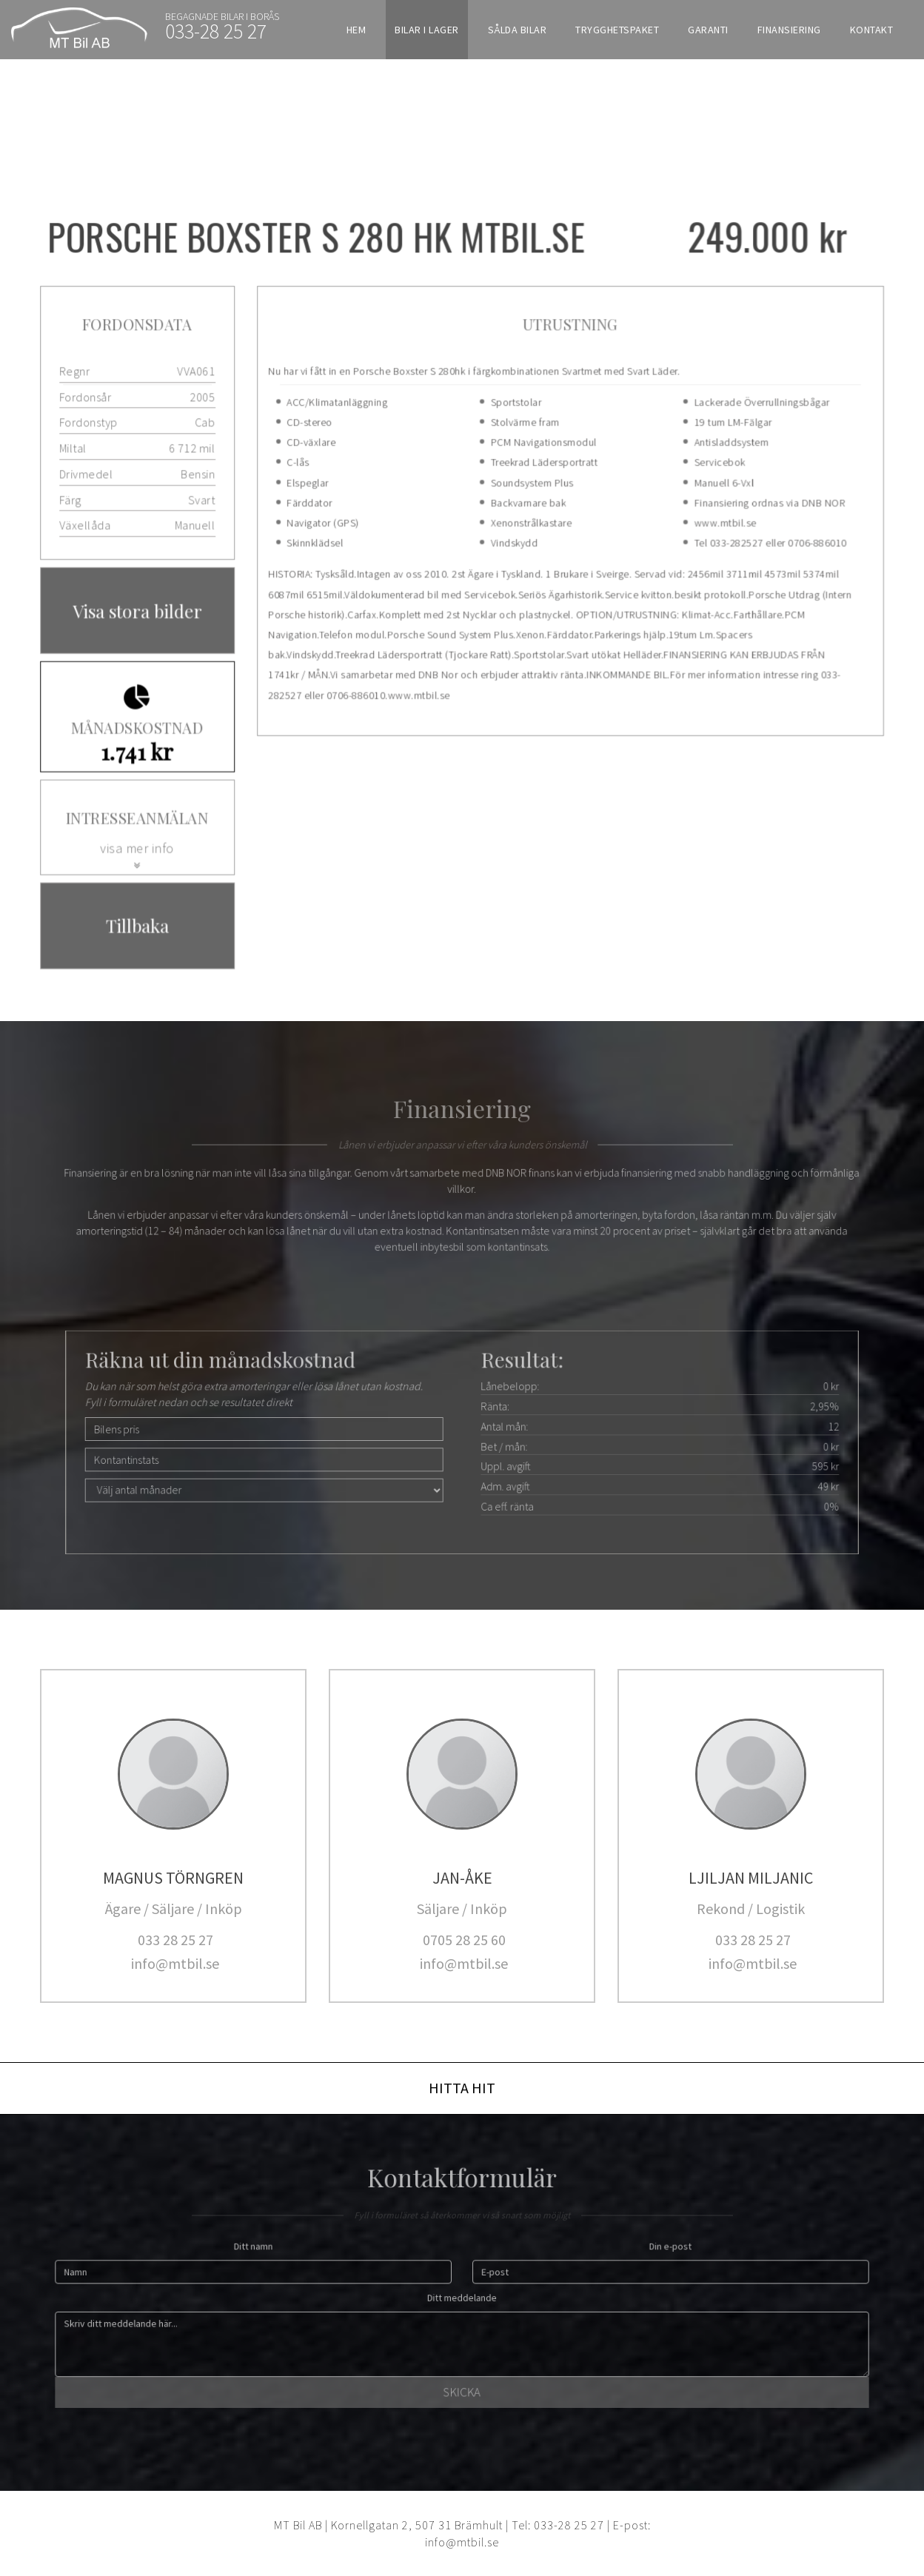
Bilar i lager (427, 29)
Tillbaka (141, 921)
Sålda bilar (517, 29)
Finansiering (789, 29)
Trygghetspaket (617, 29)
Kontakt (872, 29)
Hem (356, 29)
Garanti (708, 29)
